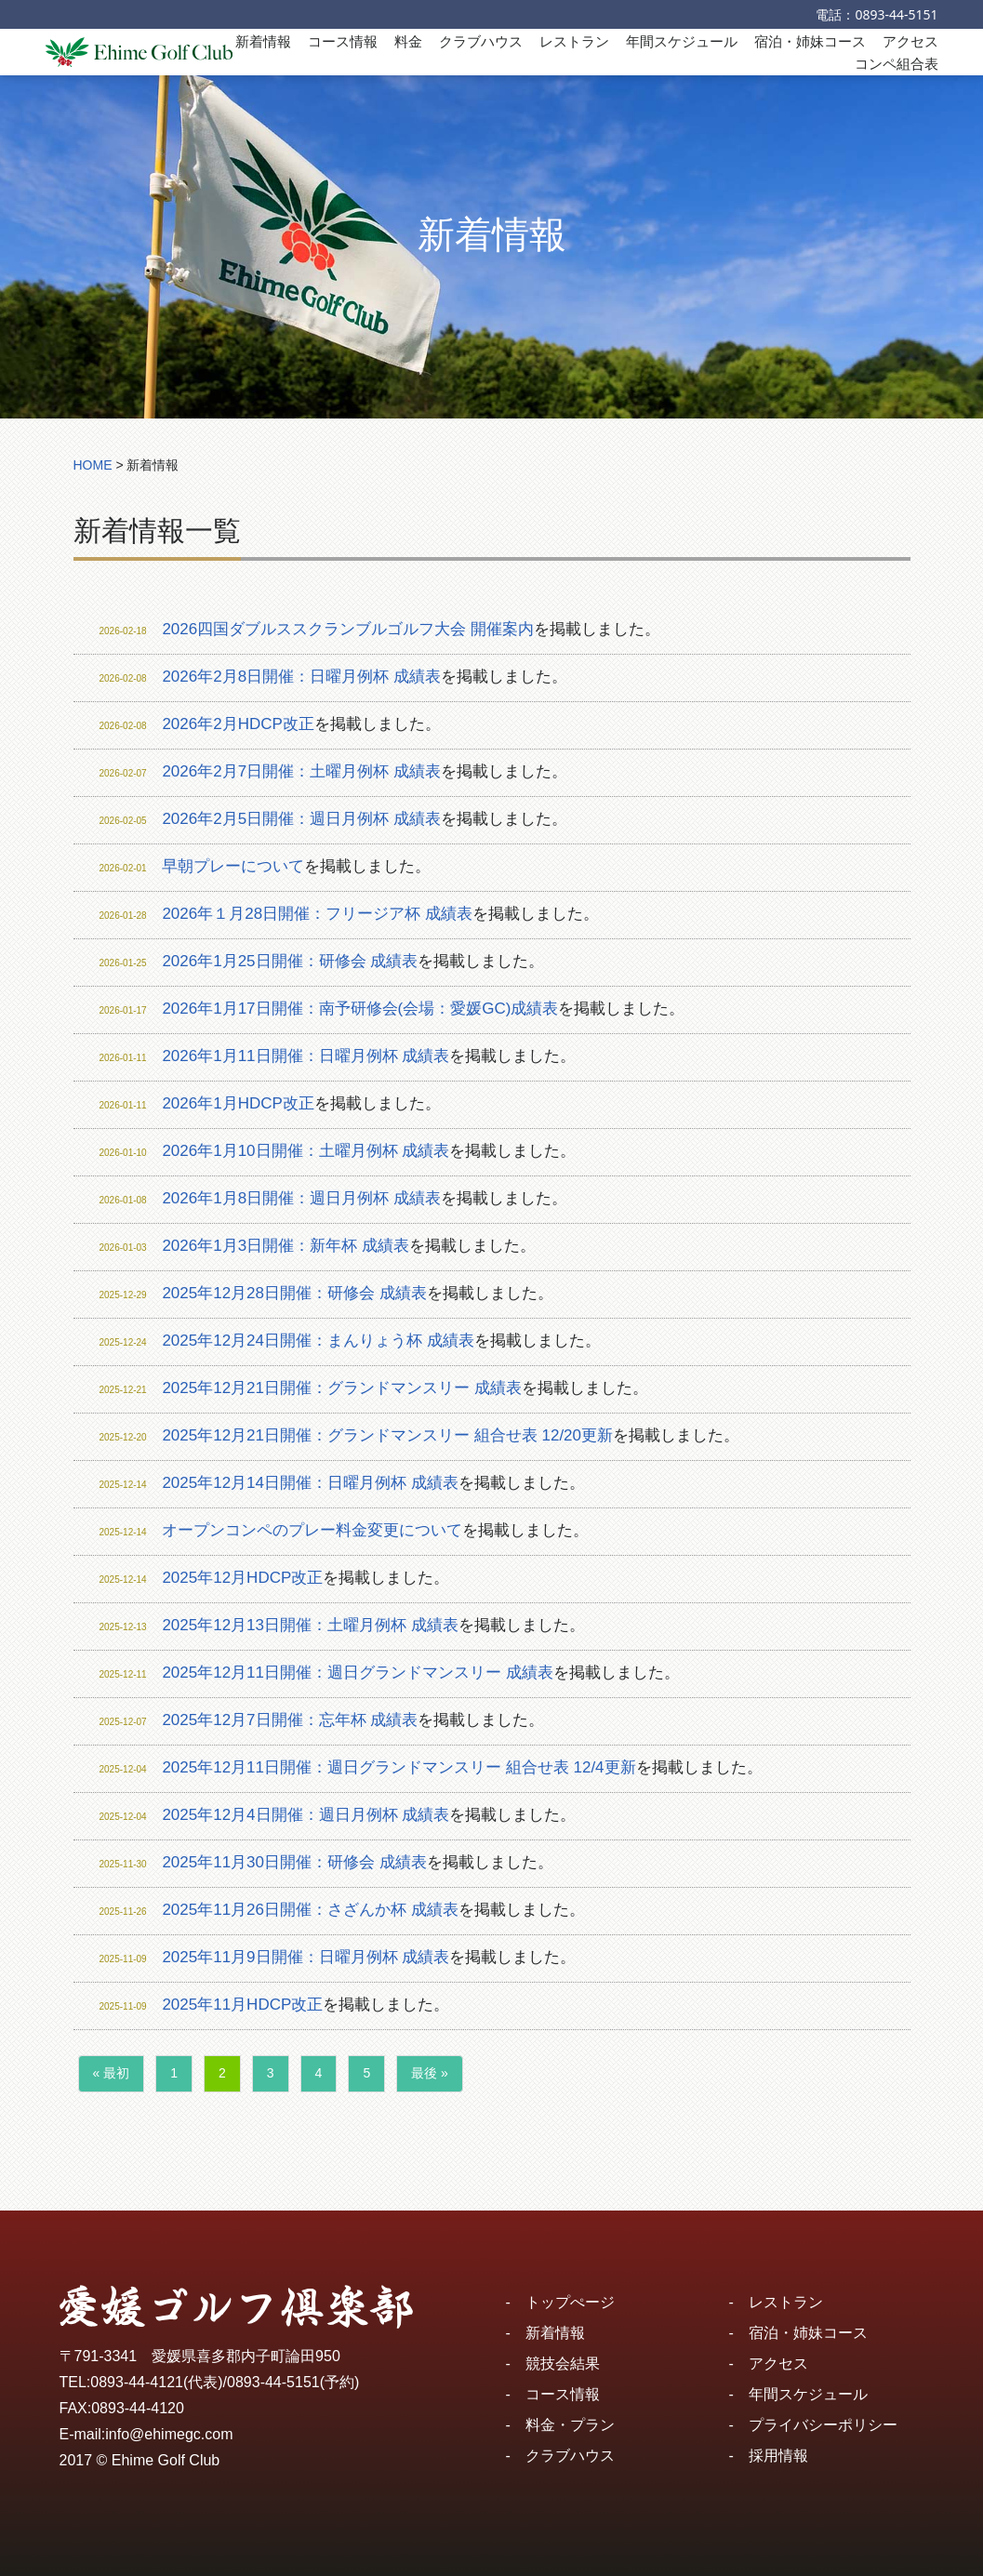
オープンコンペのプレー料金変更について (312, 1530)
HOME (93, 465)
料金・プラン (570, 2425)
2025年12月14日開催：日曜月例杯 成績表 (310, 1483)
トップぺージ (570, 2302)
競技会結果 (562, 2363)
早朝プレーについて (233, 866)
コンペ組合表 (896, 63)
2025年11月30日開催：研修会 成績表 (294, 1862)
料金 (408, 41)
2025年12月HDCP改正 (242, 1578)
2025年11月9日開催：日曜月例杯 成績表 (305, 1957)
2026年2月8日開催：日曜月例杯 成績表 (301, 676)
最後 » (429, 2072)
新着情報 (263, 41)
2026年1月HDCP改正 (237, 1103)
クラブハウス (481, 41)
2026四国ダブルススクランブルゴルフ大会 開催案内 (348, 629)
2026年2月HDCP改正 (237, 724)
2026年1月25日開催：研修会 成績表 (290, 961)
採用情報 (778, 2455)
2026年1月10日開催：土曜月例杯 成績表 (305, 1151)
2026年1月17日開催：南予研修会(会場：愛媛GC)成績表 (360, 1008)
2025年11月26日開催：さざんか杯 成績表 (310, 1910)
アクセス (910, 41)
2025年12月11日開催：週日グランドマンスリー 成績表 (357, 1672)
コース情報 (343, 41)
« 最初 (111, 2072)
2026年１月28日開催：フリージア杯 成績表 (317, 914)
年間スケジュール (681, 41)
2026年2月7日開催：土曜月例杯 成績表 (301, 771)
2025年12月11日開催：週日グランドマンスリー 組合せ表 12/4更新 (398, 1767)
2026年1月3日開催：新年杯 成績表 (285, 1246)
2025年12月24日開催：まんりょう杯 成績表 (317, 1340)
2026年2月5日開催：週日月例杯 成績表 (301, 819)
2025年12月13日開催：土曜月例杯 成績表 (310, 1625)
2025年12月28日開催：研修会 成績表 (294, 1293)
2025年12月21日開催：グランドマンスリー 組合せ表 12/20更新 (387, 1435)
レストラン (574, 41)
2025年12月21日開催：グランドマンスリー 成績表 (341, 1388)
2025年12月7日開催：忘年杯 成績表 (290, 1720)
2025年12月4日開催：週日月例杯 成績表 (305, 1815)
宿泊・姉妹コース (810, 41)
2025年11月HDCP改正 (242, 2004)
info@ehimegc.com (168, 2434)
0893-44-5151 (896, 14)
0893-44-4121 (136, 2382)
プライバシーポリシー (823, 2425)
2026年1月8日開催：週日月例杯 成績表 (301, 1198)
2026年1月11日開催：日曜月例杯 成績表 (305, 1056)
